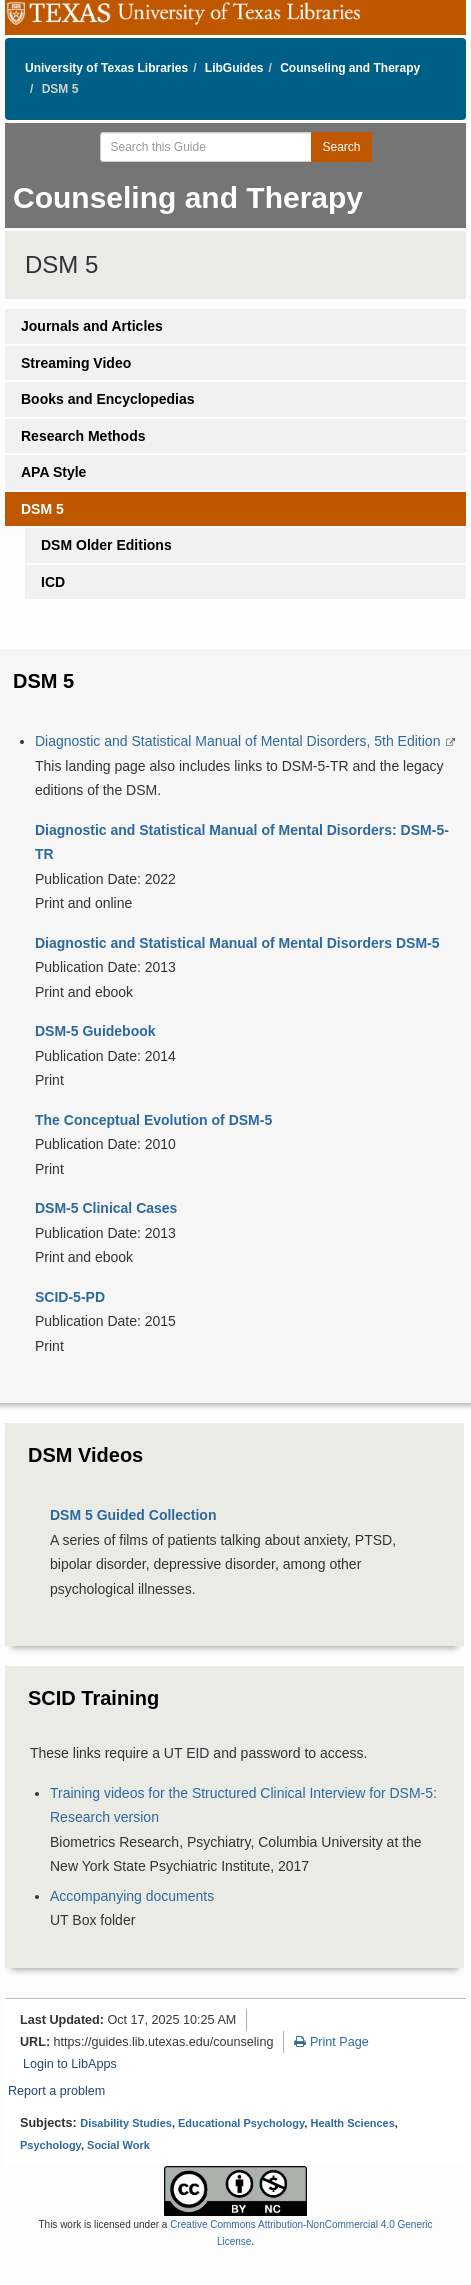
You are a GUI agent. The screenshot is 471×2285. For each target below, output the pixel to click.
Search (341, 147)
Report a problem (56, 2091)
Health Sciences (352, 2123)
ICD (53, 582)
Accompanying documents (132, 1896)
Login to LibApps (70, 2064)
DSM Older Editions (106, 545)
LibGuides (234, 68)
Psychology (50, 2145)
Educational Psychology (241, 2123)
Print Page (331, 2042)
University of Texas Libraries (106, 68)
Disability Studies (126, 2123)
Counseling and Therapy (350, 68)
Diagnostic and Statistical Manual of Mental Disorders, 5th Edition (239, 741)
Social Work (118, 2145)
